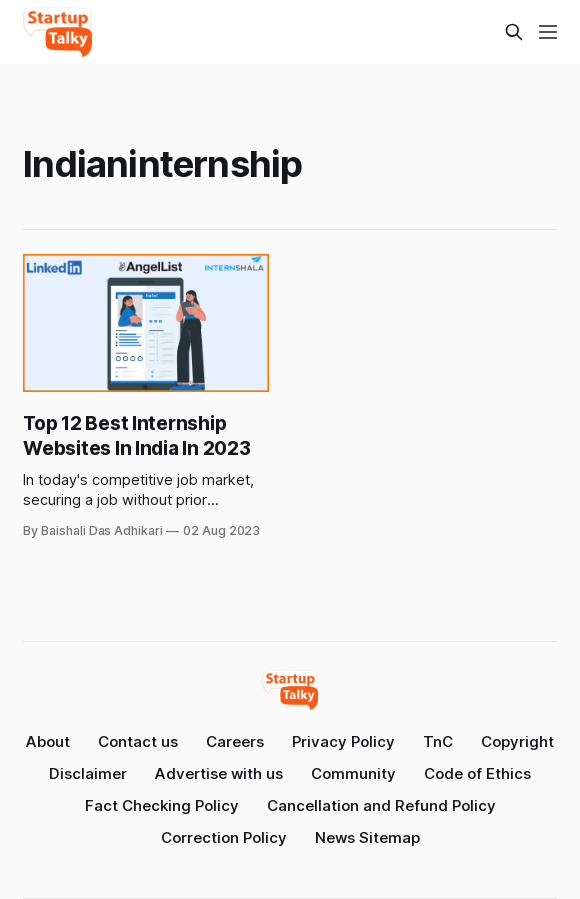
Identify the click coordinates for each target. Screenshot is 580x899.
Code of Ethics (477, 773)
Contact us (138, 741)
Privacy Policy (343, 741)
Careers (235, 741)
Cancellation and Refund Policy (381, 805)
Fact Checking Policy (162, 805)
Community (353, 773)
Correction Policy (224, 837)
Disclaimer (88, 773)
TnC (438, 741)
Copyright (517, 741)
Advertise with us (219, 773)
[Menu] (548, 32)
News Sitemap (367, 837)
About (48, 741)
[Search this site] (514, 32)
